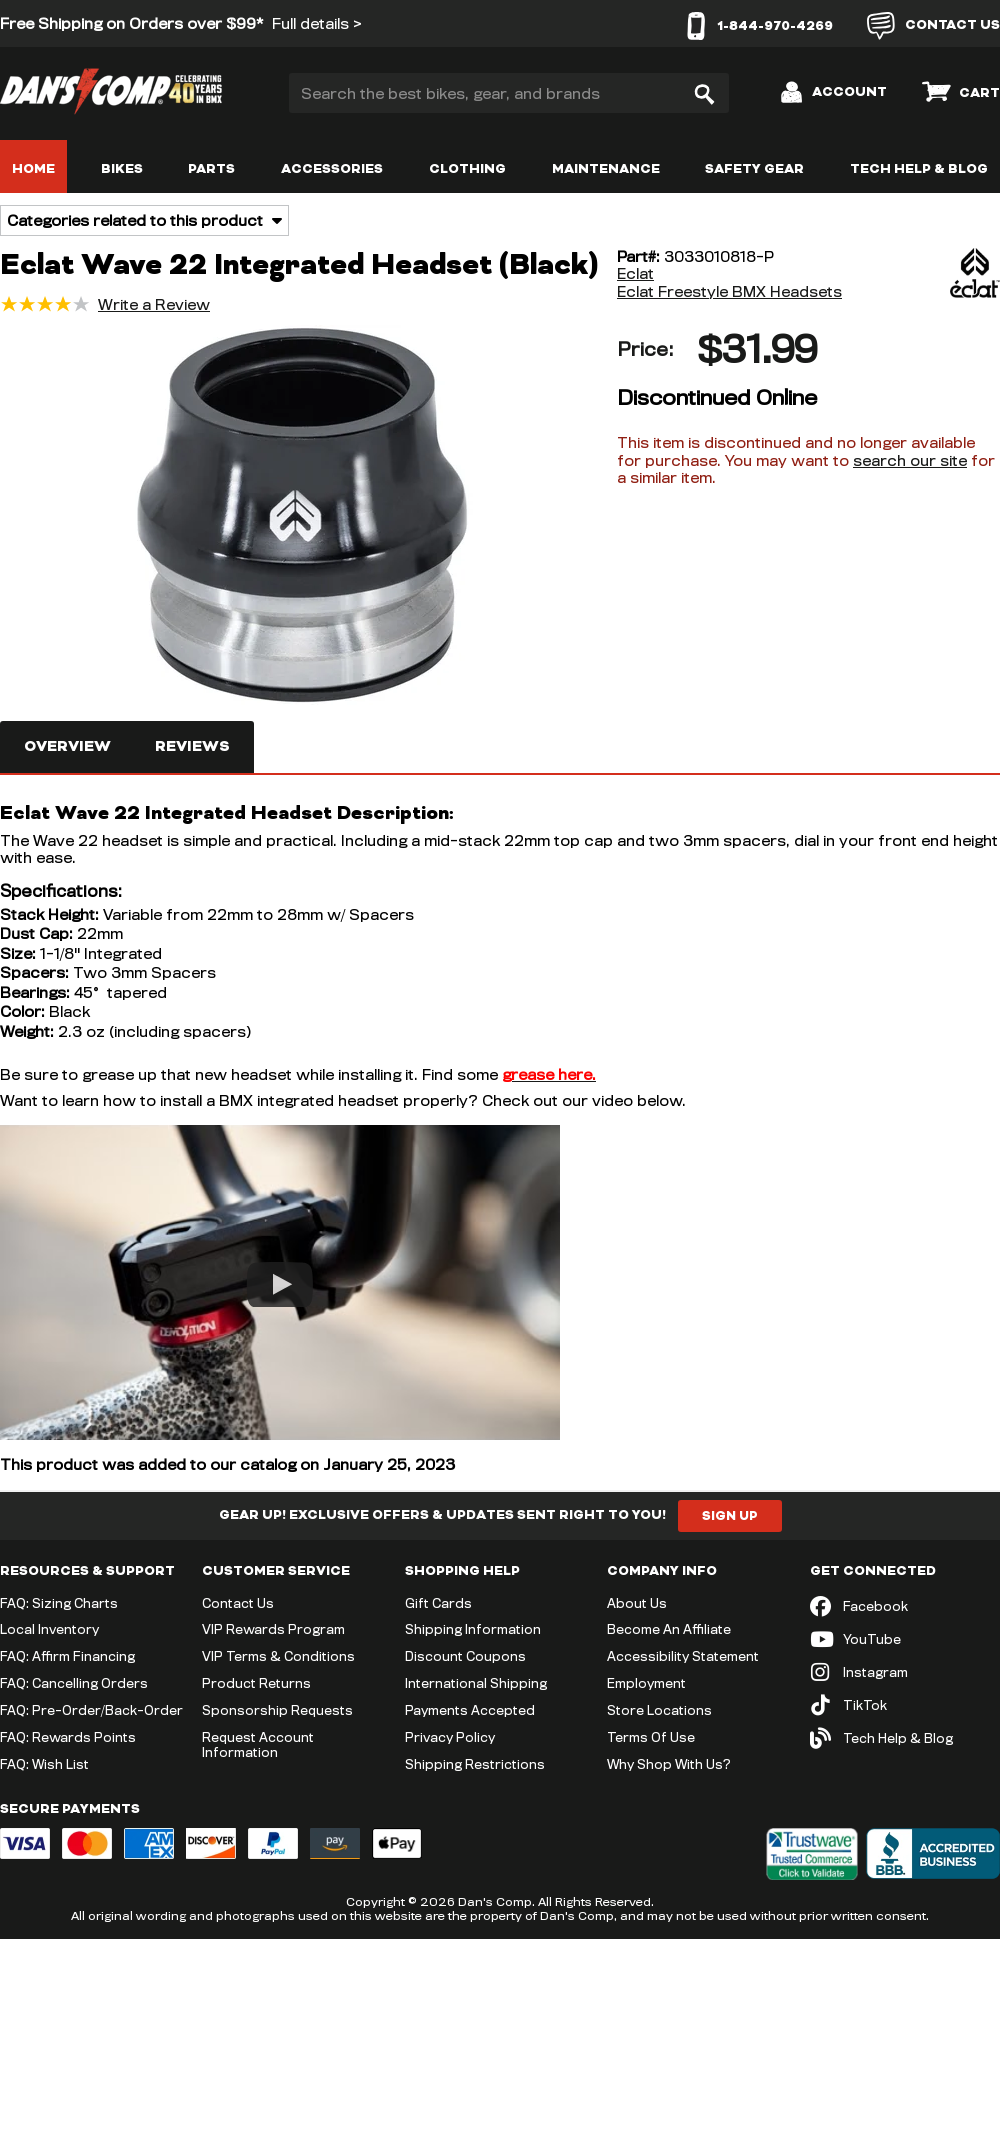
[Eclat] (925, 275)
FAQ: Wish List (44, 1764)
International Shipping (476, 1683)
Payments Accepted (470, 1710)
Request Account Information (258, 1744)
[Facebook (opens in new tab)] (905, 1606)
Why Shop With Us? (669, 1764)
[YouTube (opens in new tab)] (905, 1639)
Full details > (317, 23)
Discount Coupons (465, 1656)
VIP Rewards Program (273, 1629)
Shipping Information (473, 1629)
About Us (637, 1603)
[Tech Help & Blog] (905, 1738)
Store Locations (659, 1710)
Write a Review (154, 304)
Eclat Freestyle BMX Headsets (729, 291)
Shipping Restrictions (475, 1764)
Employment (646, 1683)
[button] (302, 517)
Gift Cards (438, 1603)
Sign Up (730, 1516)
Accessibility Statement (683, 1656)
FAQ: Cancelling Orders (74, 1683)
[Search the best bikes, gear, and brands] (509, 93)
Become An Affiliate (669, 1629)
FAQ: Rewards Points (68, 1737)
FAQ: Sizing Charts (59, 1603)
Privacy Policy (450, 1737)
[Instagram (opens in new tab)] (905, 1672)
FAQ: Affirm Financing (67, 1656)
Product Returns (256, 1683)
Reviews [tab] (192, 746)
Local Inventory (49, 1629)
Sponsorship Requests (277, 1710)
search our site (910, 460)
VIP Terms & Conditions (278, 1656)
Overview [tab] (67, 746)
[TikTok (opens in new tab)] (905, 1705)
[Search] (704, 93)
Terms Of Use (651, 1737)
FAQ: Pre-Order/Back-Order (91, 1710)
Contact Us (238, 1603)
